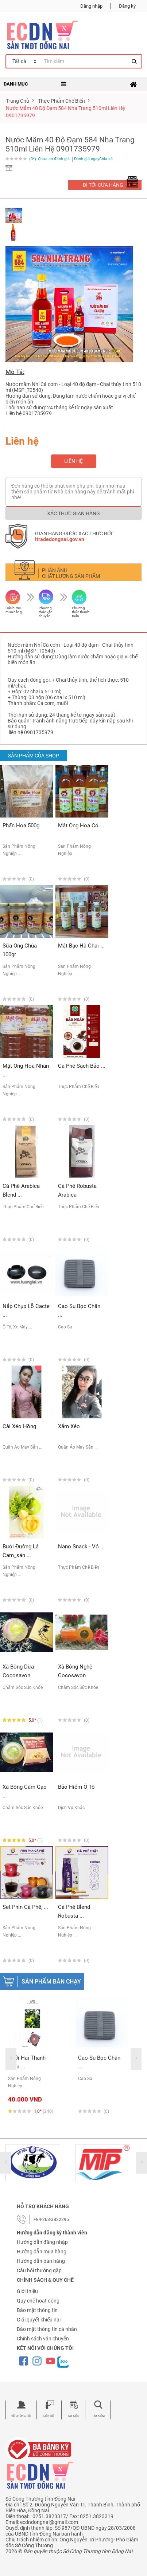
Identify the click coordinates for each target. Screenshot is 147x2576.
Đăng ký (127, 6)
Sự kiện (74, 2416)
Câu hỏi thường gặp (39, 2270)
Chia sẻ (106, 159)
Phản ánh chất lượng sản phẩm (71, 573)
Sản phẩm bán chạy (51, 1981)
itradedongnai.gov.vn (59, 539)
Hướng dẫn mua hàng (41, 2251)
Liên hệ (73, 461)
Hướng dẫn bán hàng (41, 2261)
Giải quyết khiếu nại (39, 2320)
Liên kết (49, 2416)
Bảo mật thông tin (37, 2310)
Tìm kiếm (98, 2416)
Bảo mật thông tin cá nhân (47, 2329)
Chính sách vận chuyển (43, 2338)
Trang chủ (17, 101)
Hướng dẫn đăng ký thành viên (52, 2233)
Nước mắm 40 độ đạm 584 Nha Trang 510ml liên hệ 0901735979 (65, 111)
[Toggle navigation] (133, 84)
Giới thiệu (27, 2291)
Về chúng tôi (21, 2416)
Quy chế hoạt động (38, 2301)
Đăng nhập (91, 6)
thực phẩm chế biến (61, 101)
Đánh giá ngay (86, 159)
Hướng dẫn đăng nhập (42, 2242)
